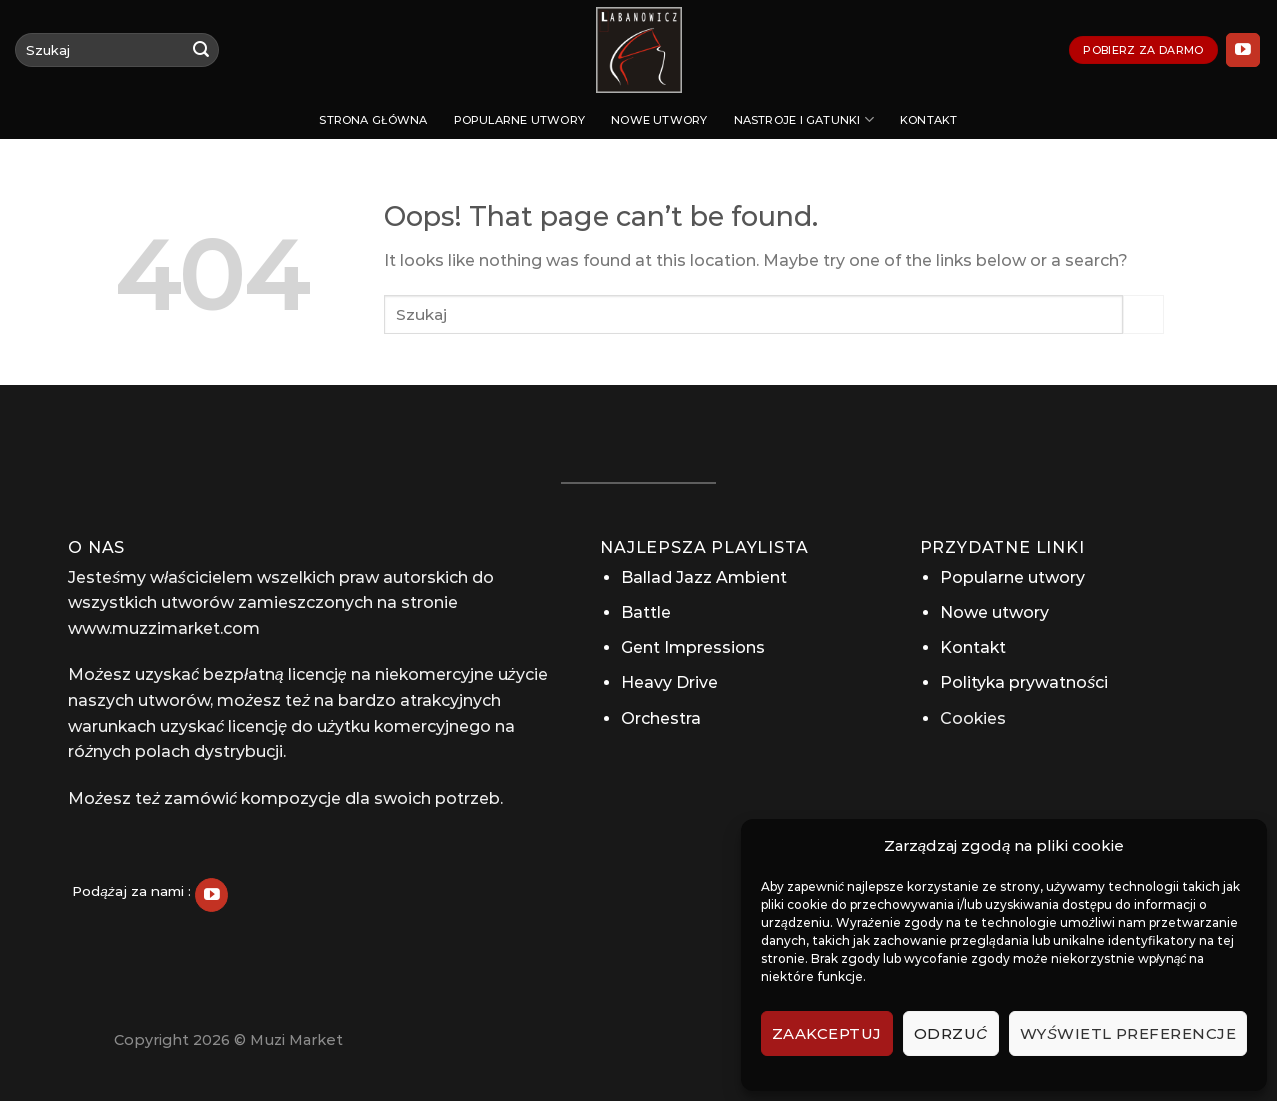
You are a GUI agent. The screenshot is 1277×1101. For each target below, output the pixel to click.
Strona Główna (373, 120)
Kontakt (929, 120)
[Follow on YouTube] (1243, 50)
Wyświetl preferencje (1128, 1033)
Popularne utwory (520, 120)
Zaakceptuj (827, 1033)
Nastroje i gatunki (804, 119)
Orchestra (661, 718)
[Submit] (201, 50)
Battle (646, 612)
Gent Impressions (693, 647)
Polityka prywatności (1024, 682)
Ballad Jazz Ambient (704, 577)
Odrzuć (951, 1033)
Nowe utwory (659, 120)
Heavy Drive (669, 682)
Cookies (973, 718)
